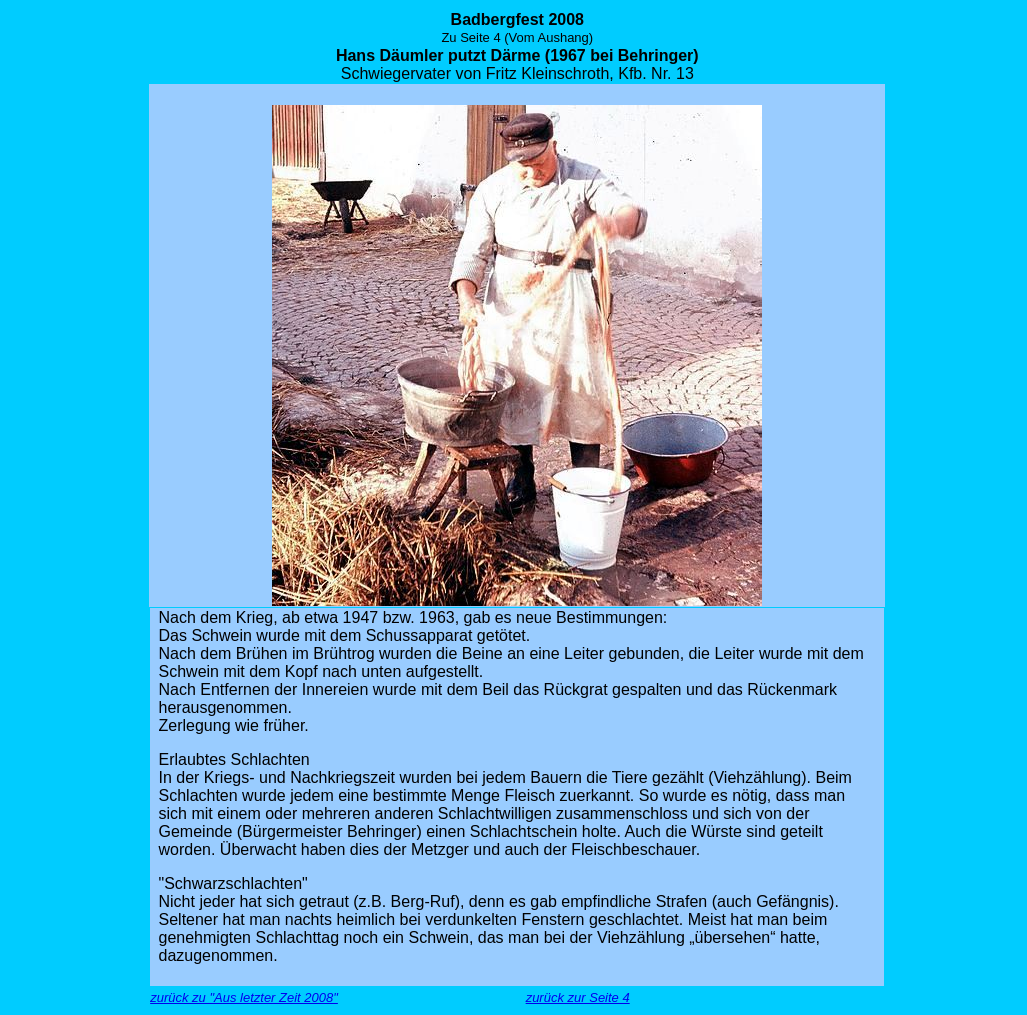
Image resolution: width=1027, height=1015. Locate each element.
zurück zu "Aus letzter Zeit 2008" (244, 997)
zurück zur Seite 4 (578, 997)
